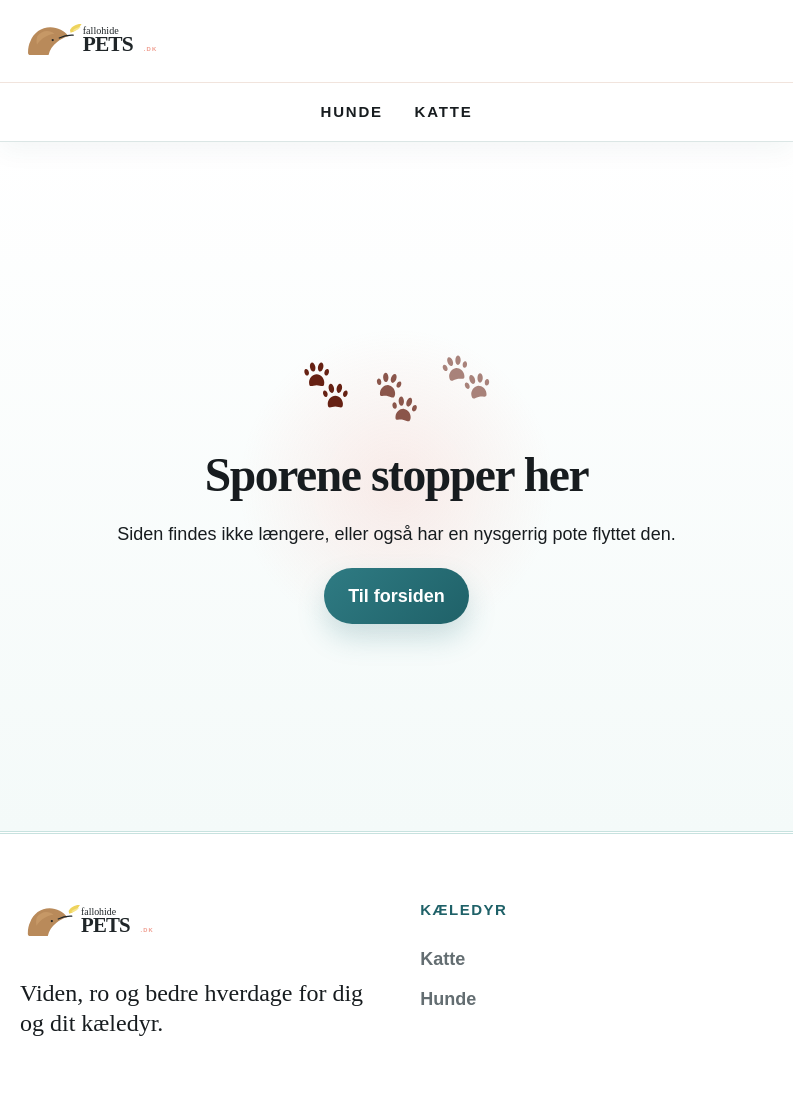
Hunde (352, 111)
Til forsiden (396, 596)
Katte (444, 111)
